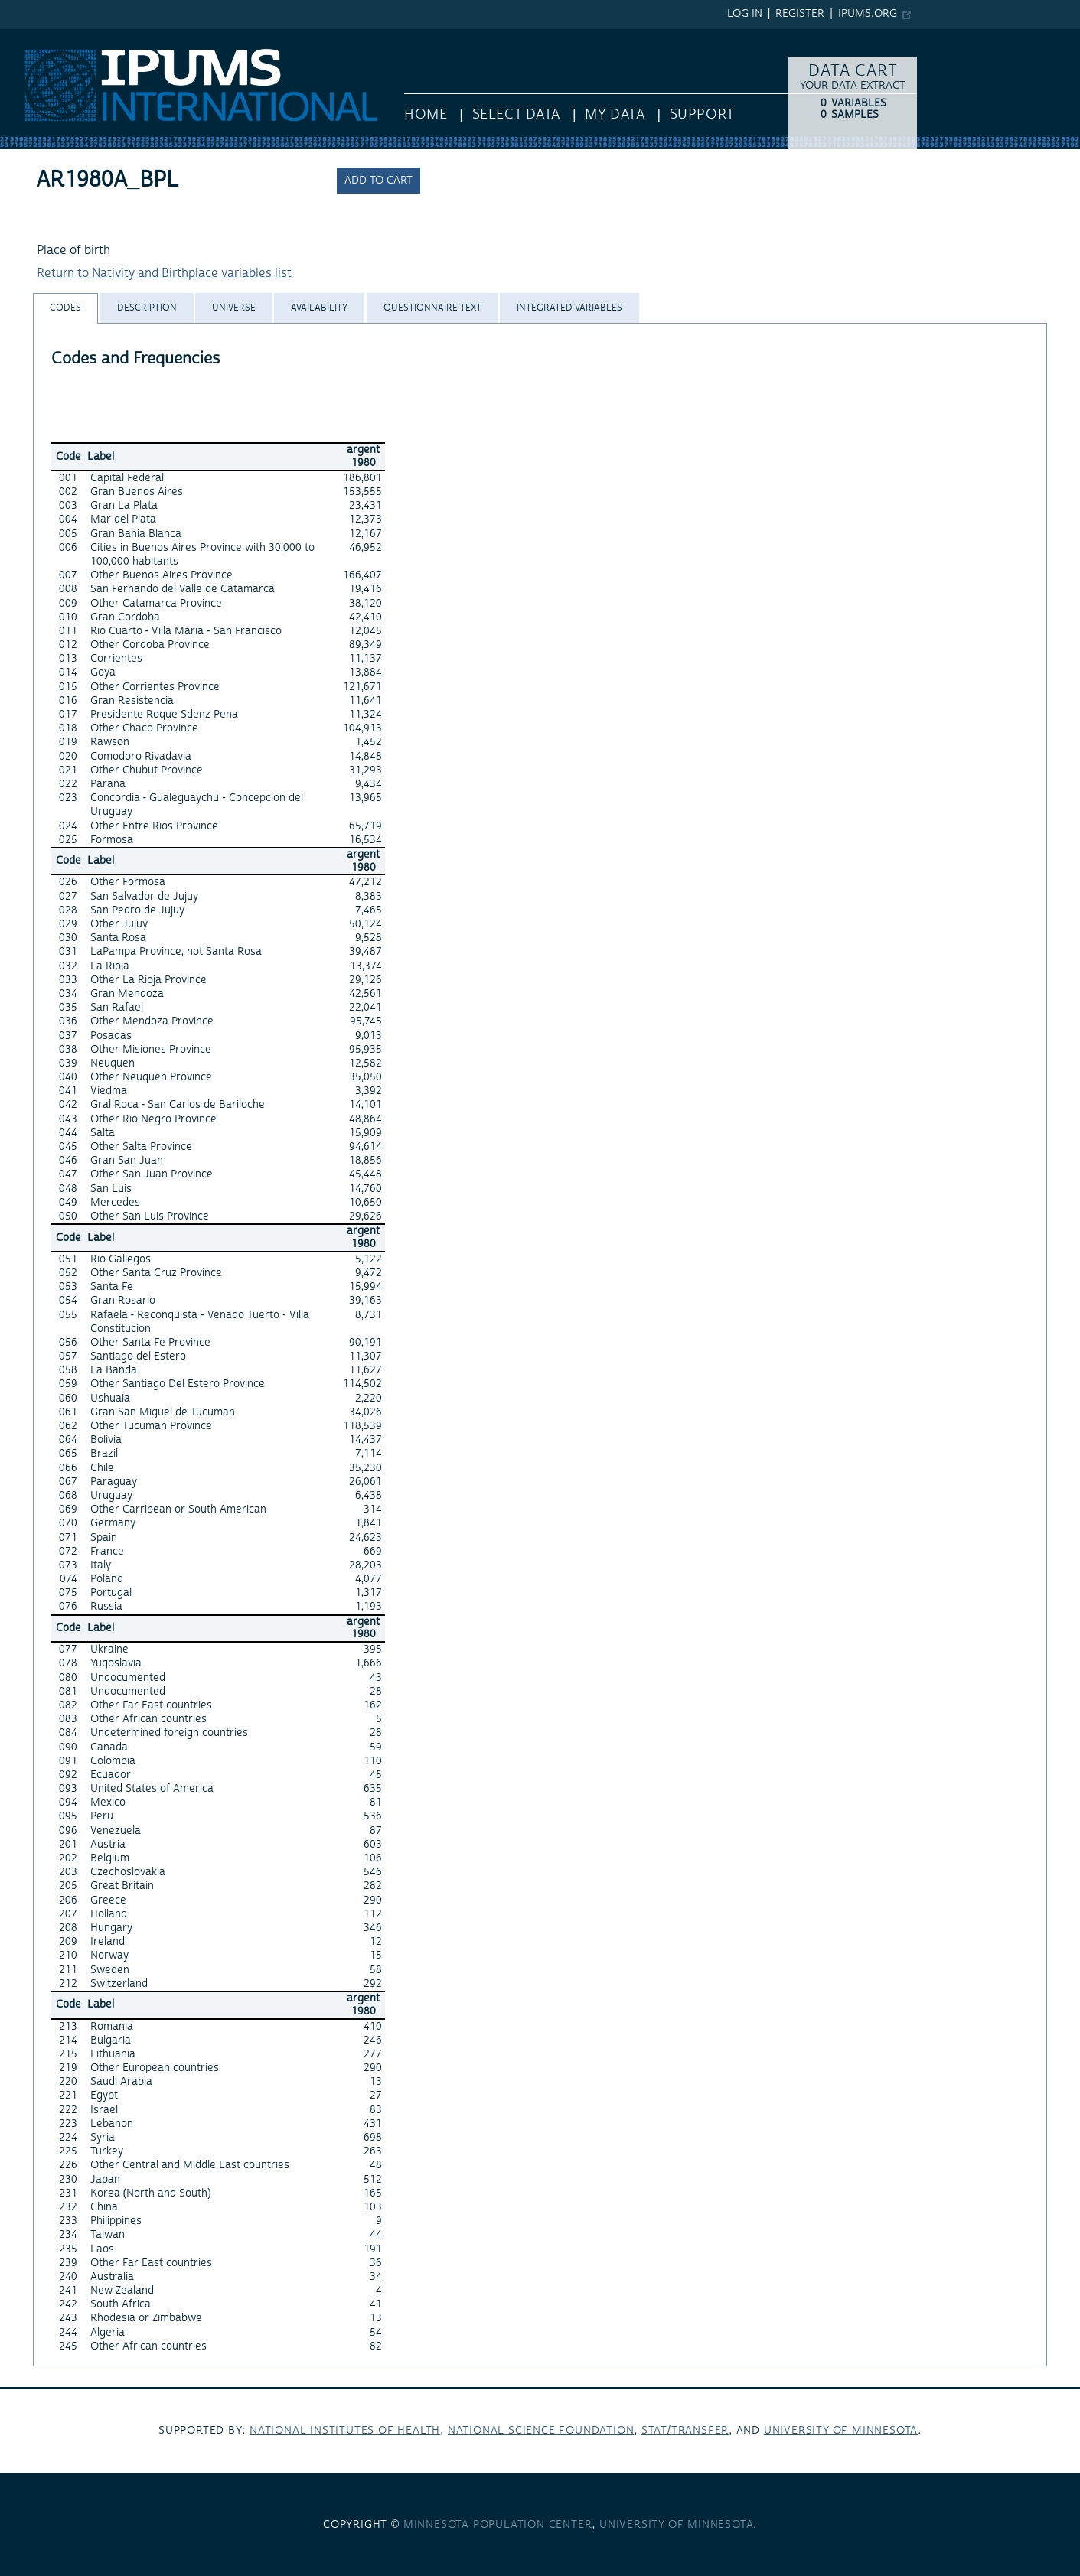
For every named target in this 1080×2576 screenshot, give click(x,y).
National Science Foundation (541, 2431)
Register (799, 14)
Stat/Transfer (685, 2431)
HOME (425, 114)
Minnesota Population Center (497, 2525)
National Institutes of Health (345, 2431)
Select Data (516, 114)
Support (702, 114)
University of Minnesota (841, 2431)
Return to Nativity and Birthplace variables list (164, 273)
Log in (744, 14)
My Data (614, 114)
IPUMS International (55, 36)
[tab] (65, 308)
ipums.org (867, 14)
